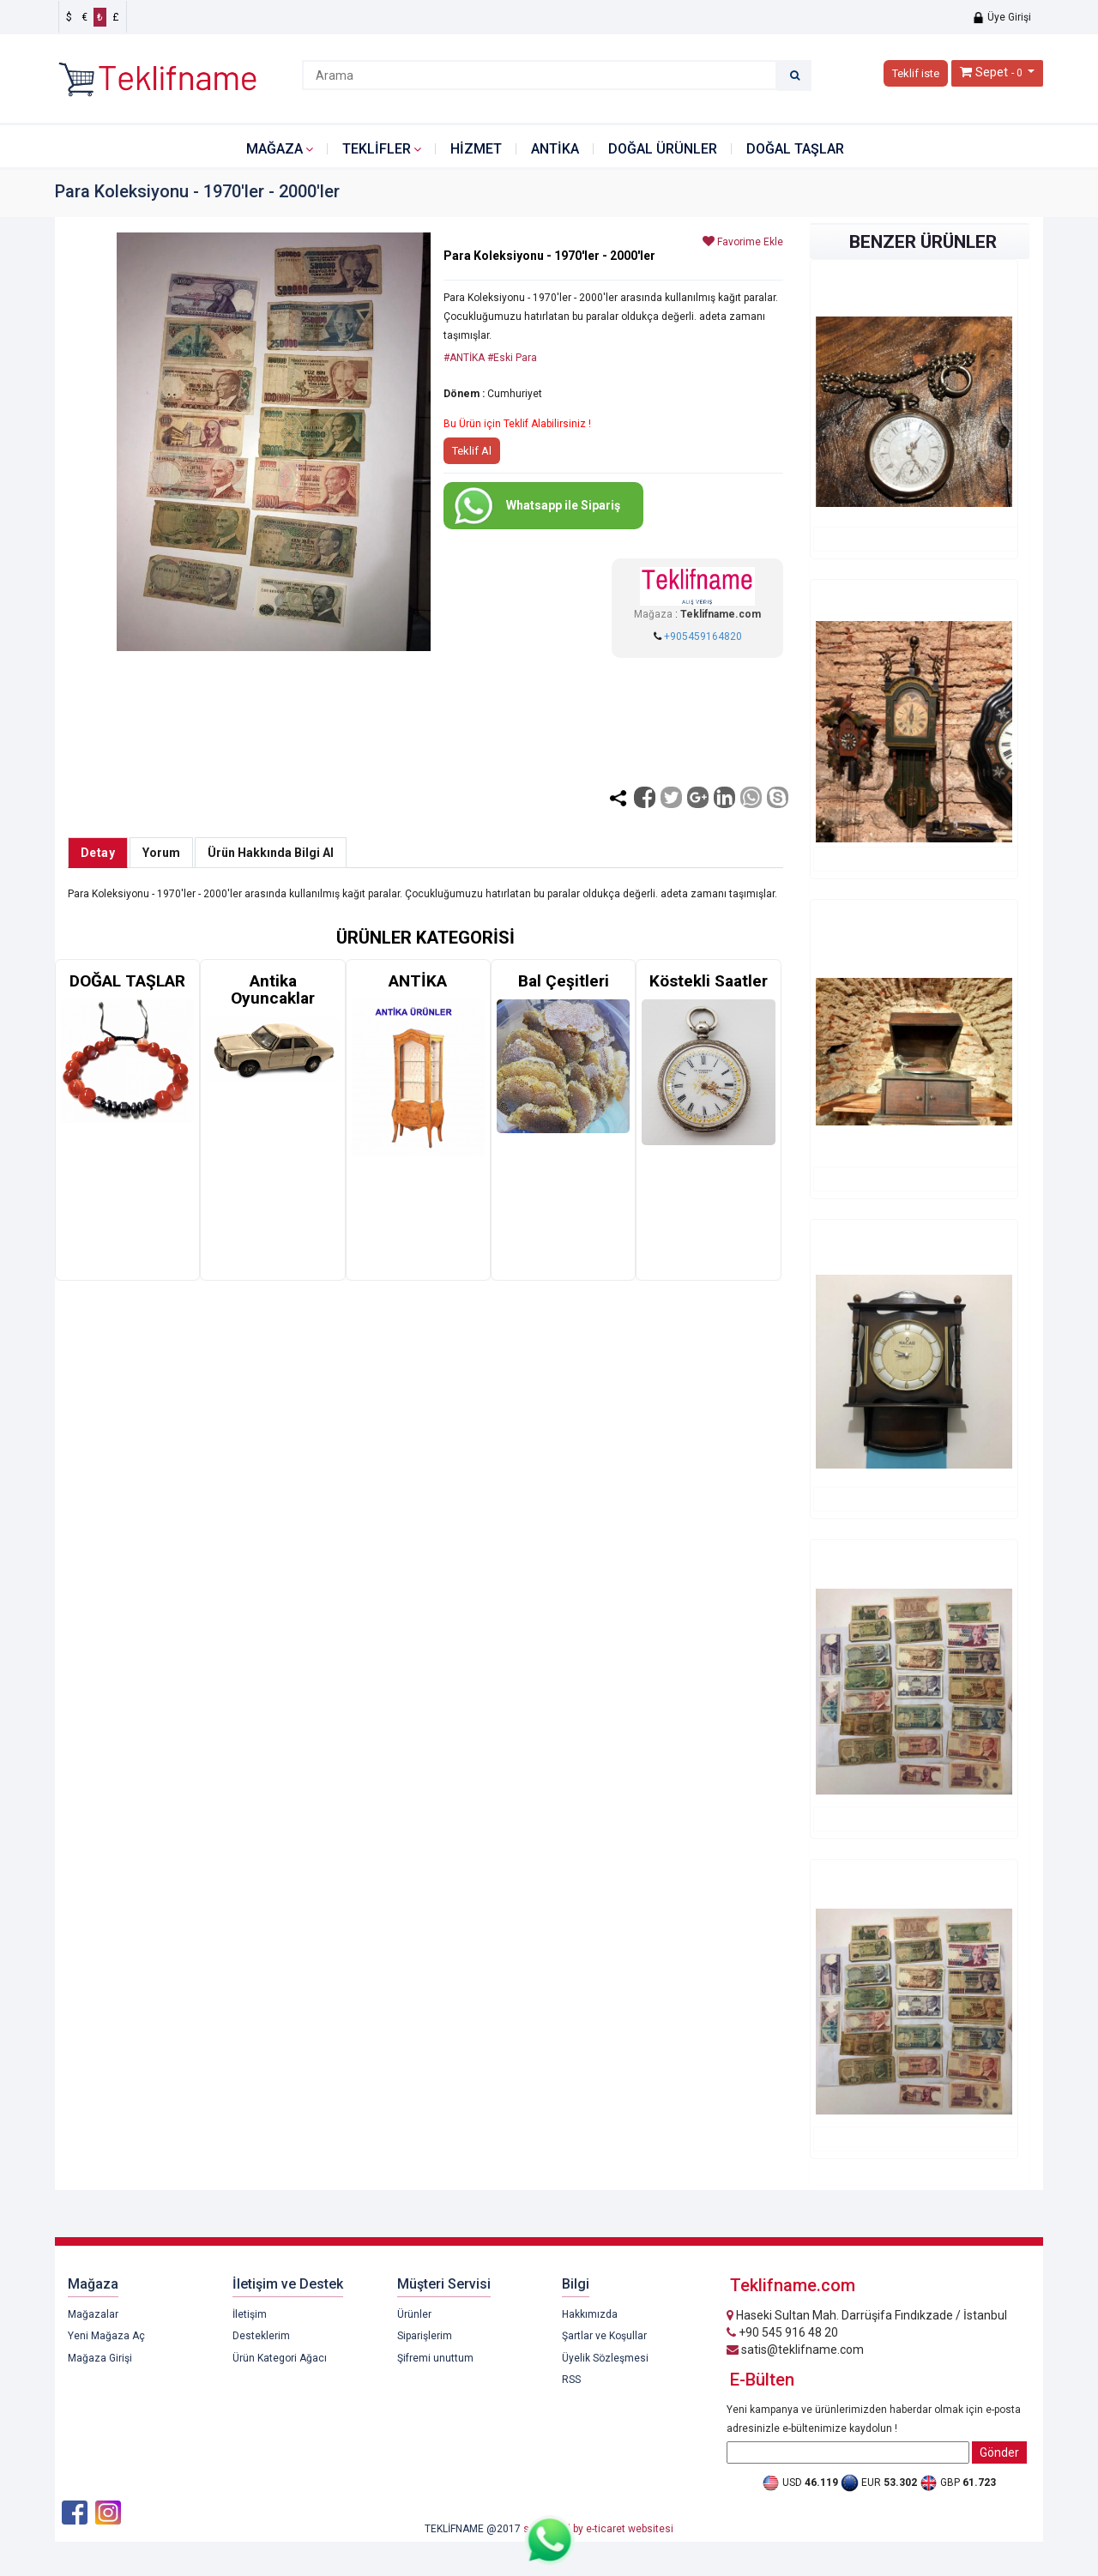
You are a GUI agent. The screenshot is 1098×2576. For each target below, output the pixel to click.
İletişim (249, 2314)
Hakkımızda (590, 2314)
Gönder (999, 2452)
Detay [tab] (98, 853)
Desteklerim (261, 2336)
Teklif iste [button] (915, 73)
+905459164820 (703, 636)
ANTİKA (555, 149)
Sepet (991, 72)
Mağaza (274, 149)
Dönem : (464, 394)
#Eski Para (512, 358)
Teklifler (376, 149)
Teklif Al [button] (472, 450)
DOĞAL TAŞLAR (795, 149)
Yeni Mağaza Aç (106, 2336)
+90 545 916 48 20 (782, 2332)
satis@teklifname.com (795, 2349)
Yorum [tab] (161, 853)
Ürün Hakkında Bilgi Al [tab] (271, 853)
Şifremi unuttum (435, 2358)
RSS (571, 2380)
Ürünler (414, 2314)
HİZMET (476, 149)
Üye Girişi (1001, 17)
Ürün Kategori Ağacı (279, 2358)
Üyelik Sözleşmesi (605, 2358)
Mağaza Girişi (100, 2358)
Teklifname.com (720, 614)
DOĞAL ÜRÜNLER (662, 149)
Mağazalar (93, 2314)
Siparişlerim (424, 2336)
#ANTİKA (464, 358)
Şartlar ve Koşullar (604, 2336)
